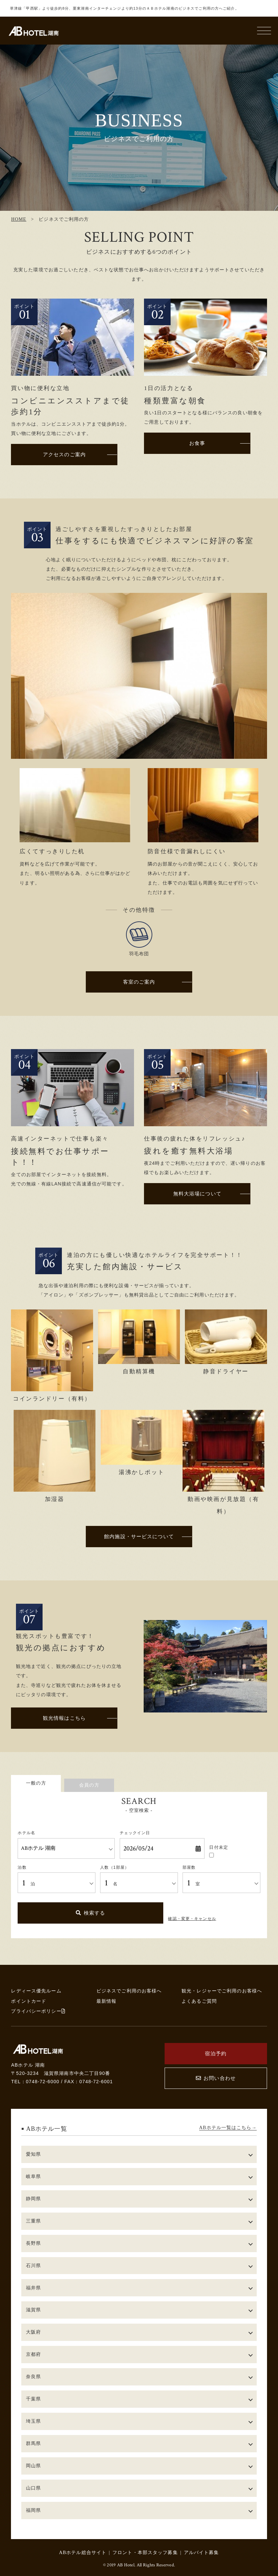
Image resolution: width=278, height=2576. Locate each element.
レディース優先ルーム (36, 1990)
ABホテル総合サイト (82, 2552)
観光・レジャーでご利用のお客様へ (222, 1990)
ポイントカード (28, 2001)
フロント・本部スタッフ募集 (145, 2552)
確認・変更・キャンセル (192, 1918)
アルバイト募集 (201, 2552)
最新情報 (106, 2001)
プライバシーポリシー (38, 2011)
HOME (18, 219)
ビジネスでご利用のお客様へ (129, 1990)
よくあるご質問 (199, 2001)
